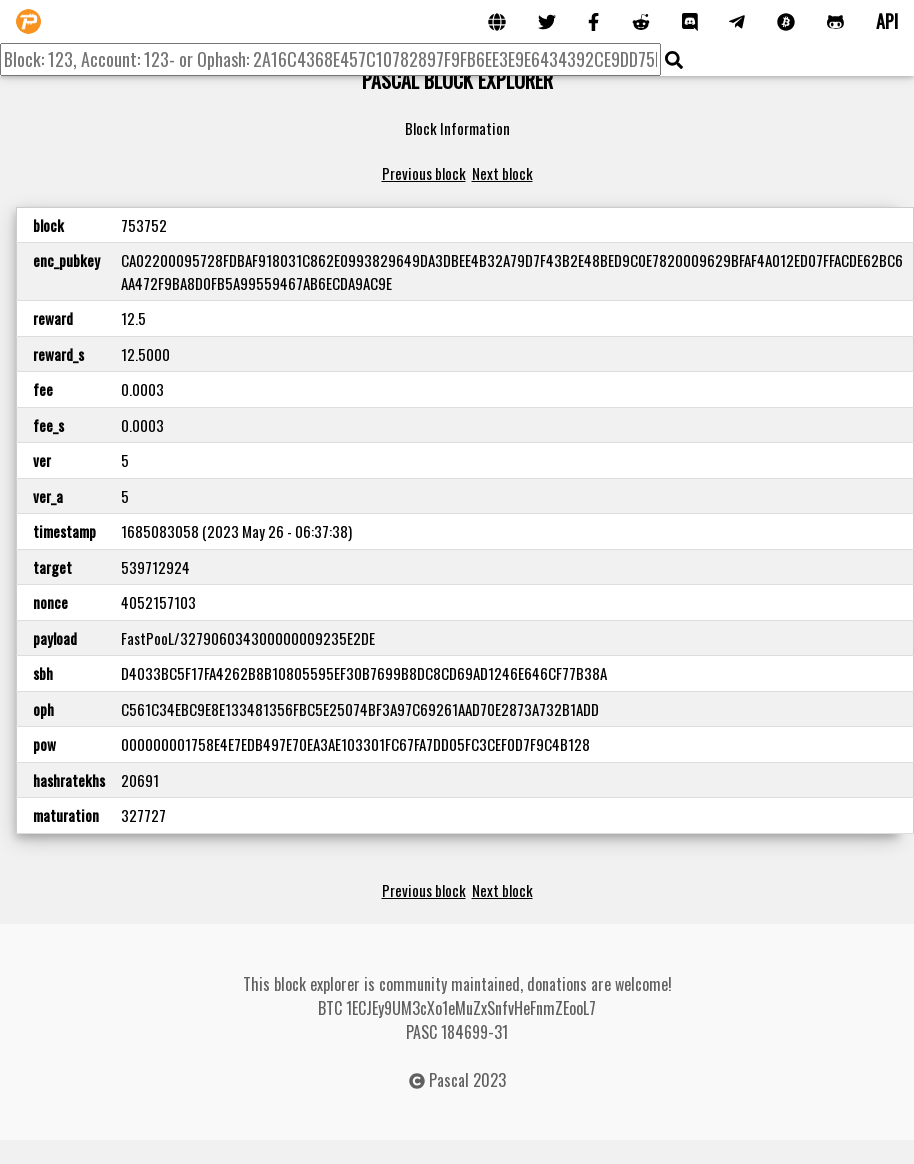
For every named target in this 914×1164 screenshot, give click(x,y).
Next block (502, 173)
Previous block (424, 173)
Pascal (449, 1080)
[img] (674, 60)
